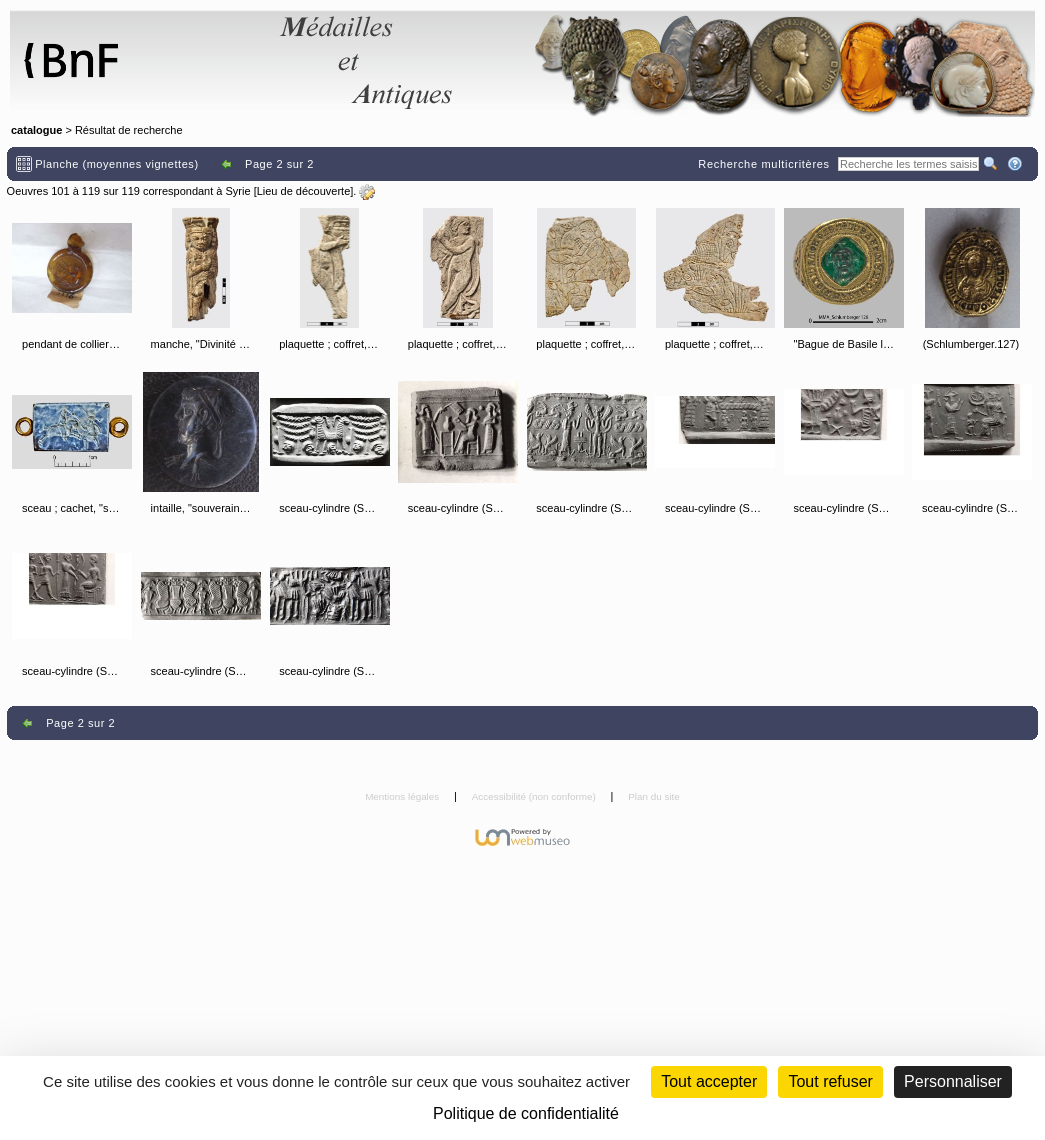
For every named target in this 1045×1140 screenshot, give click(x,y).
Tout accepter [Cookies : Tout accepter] (709, 1081)
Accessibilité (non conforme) (535, 796)
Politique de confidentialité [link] (526, 1113)
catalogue (36, 130)
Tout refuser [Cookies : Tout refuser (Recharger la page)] (830, 1081)
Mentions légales (403, 796)
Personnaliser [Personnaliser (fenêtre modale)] (953, 1081)
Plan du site (654, 796)
